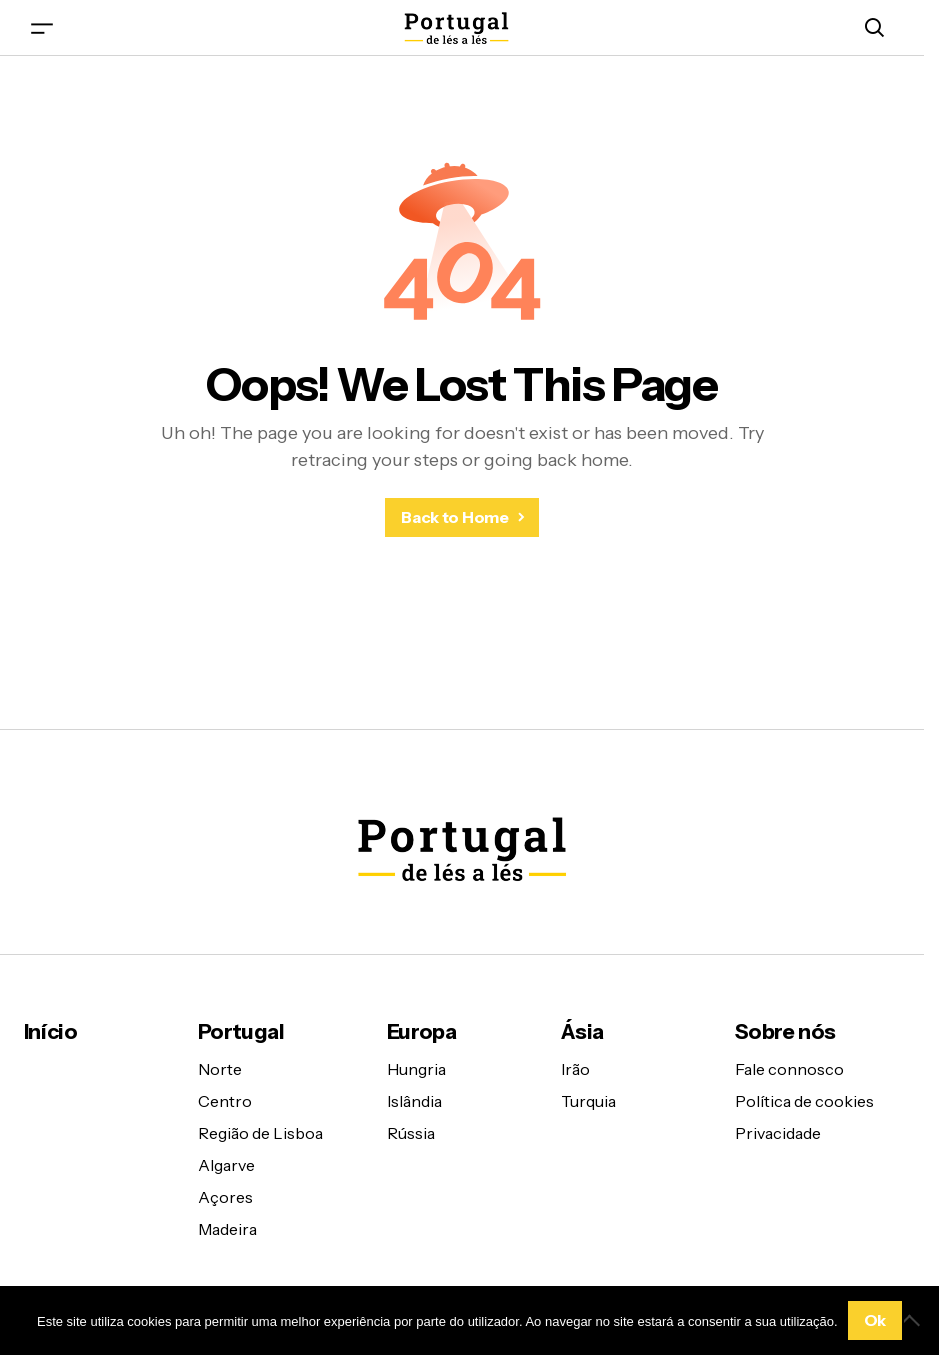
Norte (220, 1069)
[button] (42, 27)
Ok (875, 1320)
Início (50, 1031)
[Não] (914, 1320)
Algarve (226, 1165)
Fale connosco (789, 1069)
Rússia (411, 1133)
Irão (575, 1069)
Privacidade (778, 1133)
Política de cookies (804, 1101)
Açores (225, 1197)
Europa (421, 1031)
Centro (225, 1101)
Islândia (414, 1101)
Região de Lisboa (260, 1133)
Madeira (227, 1229)
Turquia (588, 1101)
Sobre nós (785, 1031)
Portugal (241, 1031)
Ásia (582, 1031)
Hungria (416, 1069)
